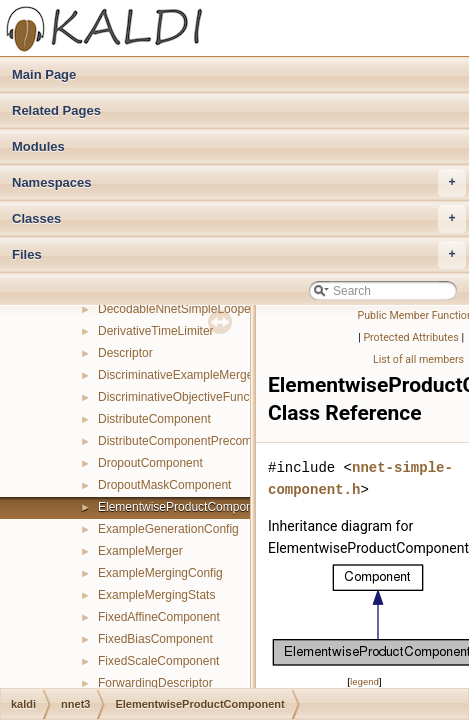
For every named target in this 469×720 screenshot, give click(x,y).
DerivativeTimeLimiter (156, 331)
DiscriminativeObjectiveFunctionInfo (193, 397)
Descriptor (125, 353)
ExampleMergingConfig (160, 573)
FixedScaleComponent (158, 661)
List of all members (418, 359)
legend (364, 681)
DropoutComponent (150, 463)
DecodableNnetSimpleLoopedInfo (187, 309)
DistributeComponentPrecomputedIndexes (211, 441)
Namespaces (239, 183)
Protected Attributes (410, 337)
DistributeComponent (154, 419)
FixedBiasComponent (155, 639)
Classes (239, 219)
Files (239, 255)
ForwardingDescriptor (155, 683)
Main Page (44, 74)
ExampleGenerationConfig (168, 529)
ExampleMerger (140, 551)
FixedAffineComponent (159, 617)
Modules (38, 146)
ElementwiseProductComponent (183, 507)
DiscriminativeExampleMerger (177, 375)
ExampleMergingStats (156, 595)
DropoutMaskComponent (164, 485)
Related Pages (56, 110)
